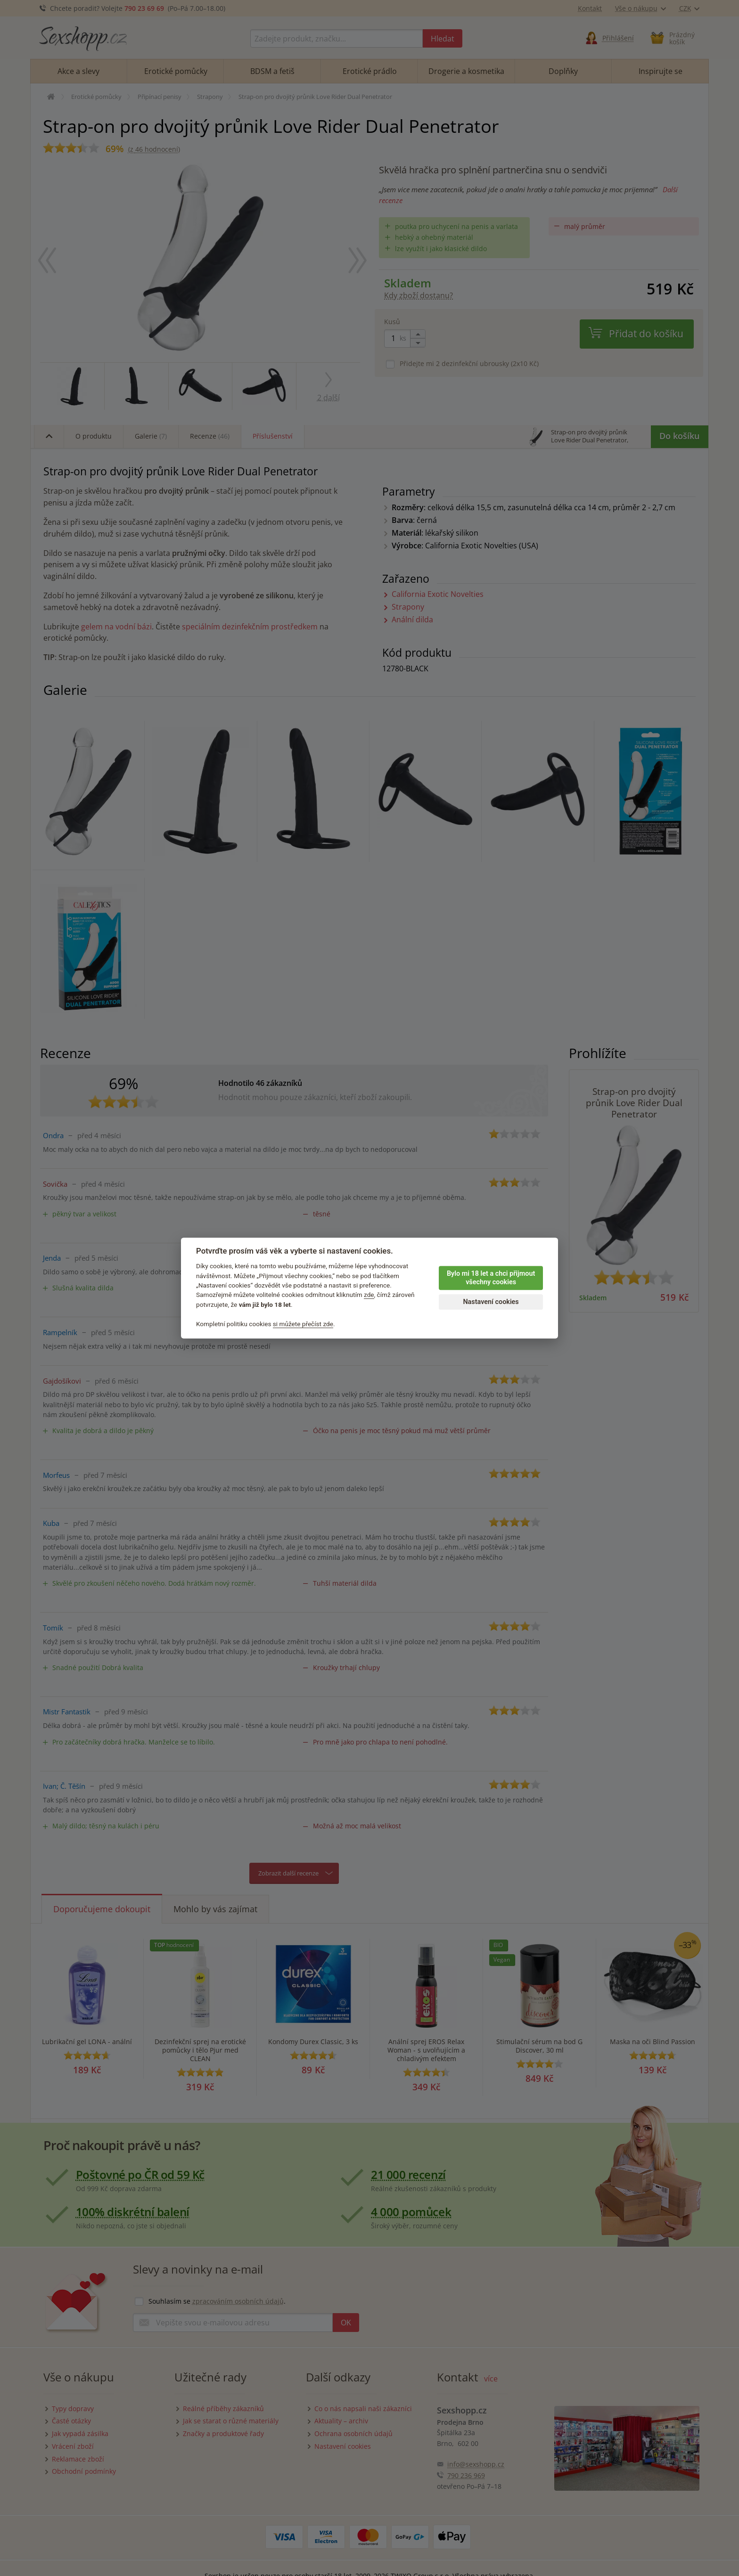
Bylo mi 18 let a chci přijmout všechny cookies (491, 1278)
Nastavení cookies (490, 1302)
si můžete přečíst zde (303, 1324)
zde (369, 1295)
